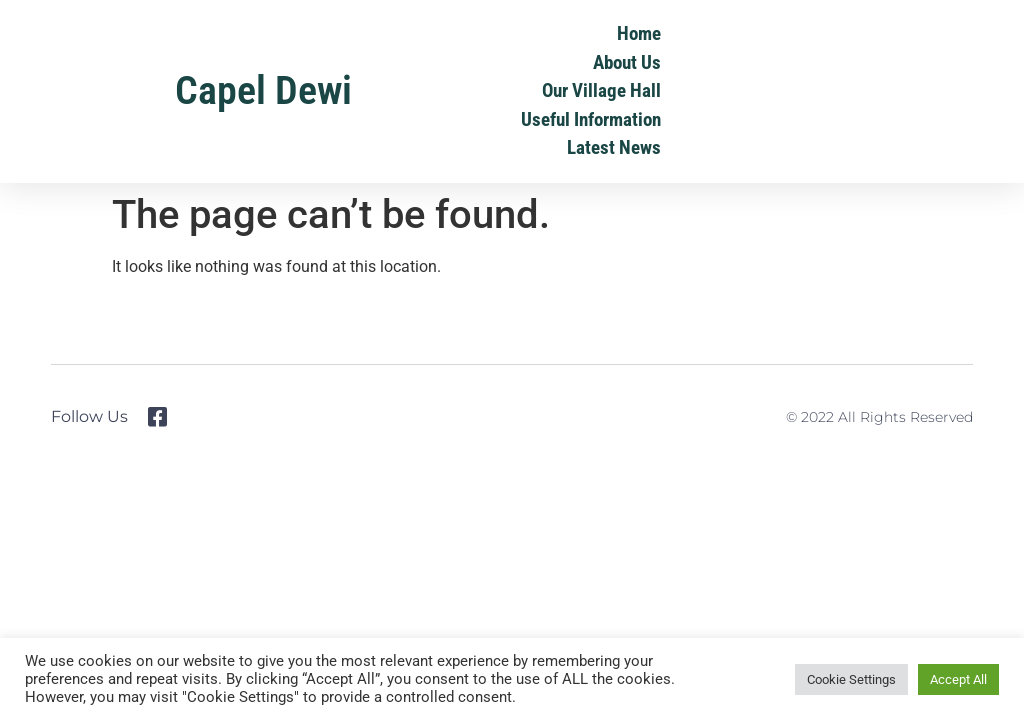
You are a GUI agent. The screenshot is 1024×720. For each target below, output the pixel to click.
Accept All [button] (958, 679)
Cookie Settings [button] (851, 679)
